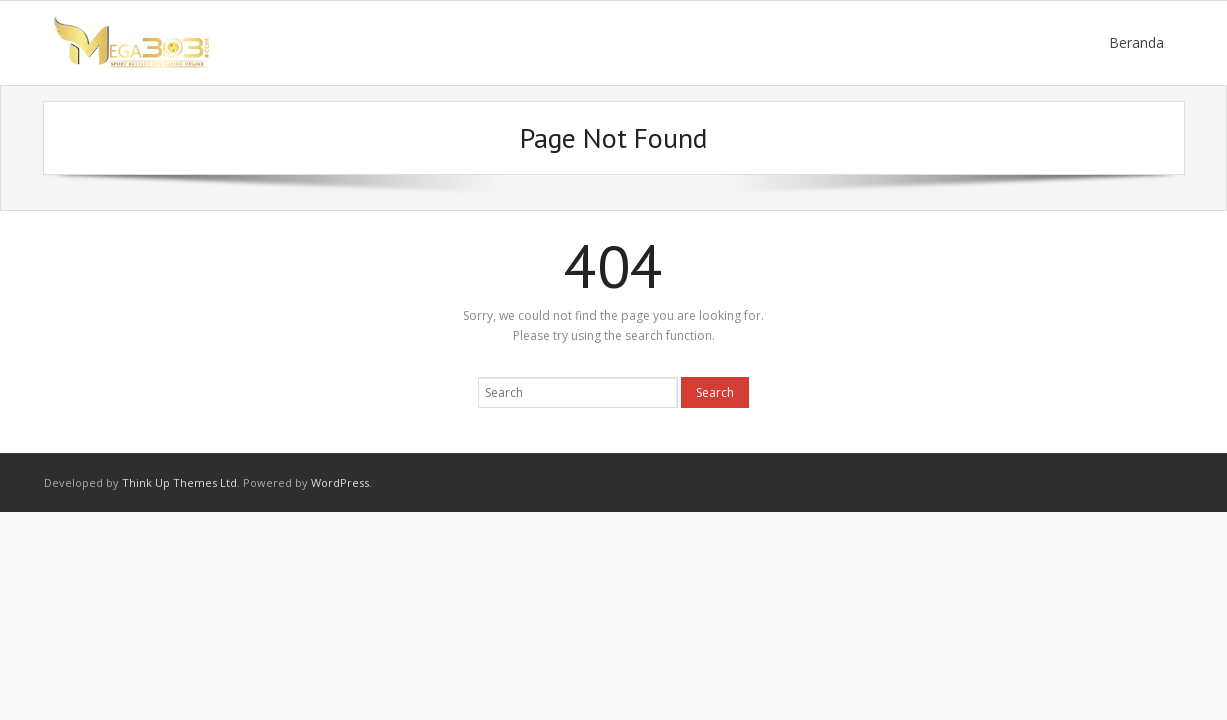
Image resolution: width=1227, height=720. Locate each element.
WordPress (340, 482)
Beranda (1136, 42)
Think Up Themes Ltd (179, 482)
